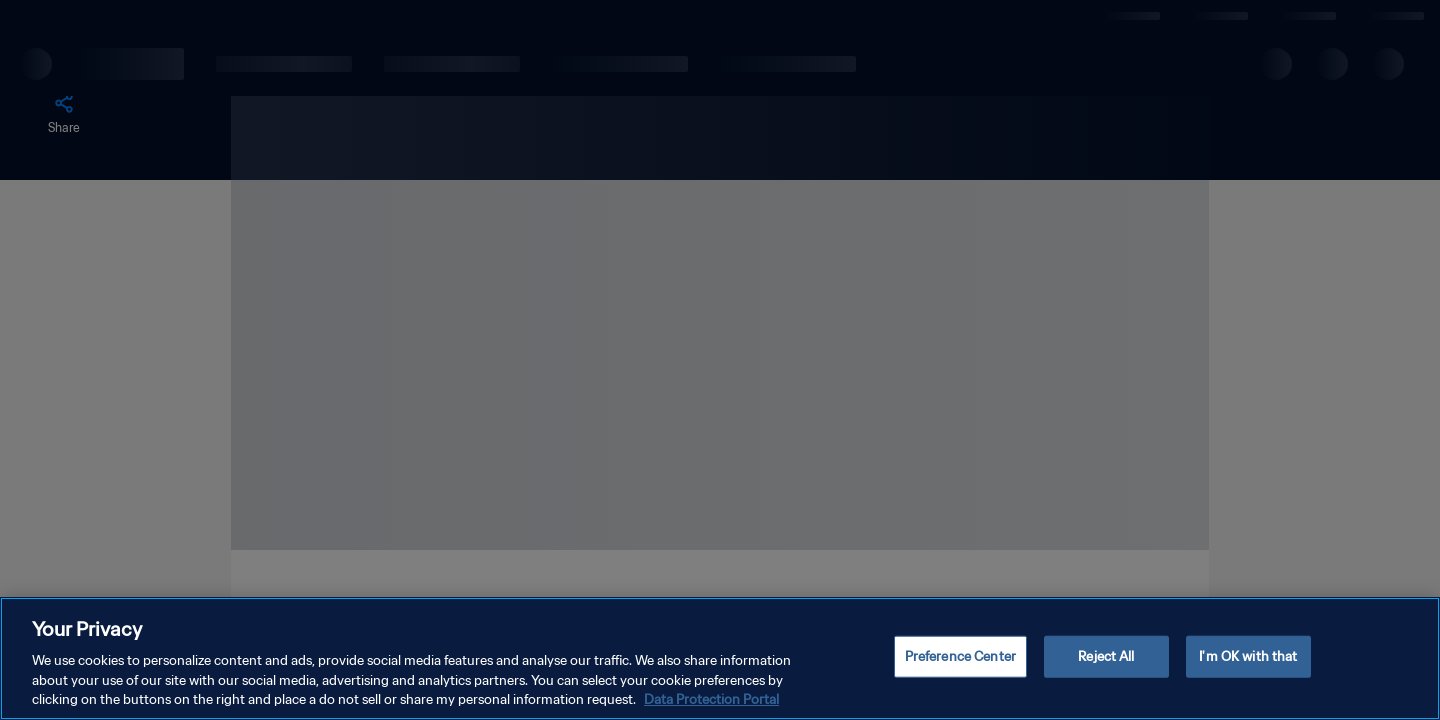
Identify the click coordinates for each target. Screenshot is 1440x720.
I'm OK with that (1248, 656)
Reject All (1106, 656)
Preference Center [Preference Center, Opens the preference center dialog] (960, 656)
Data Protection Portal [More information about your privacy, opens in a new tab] (711, 699)
